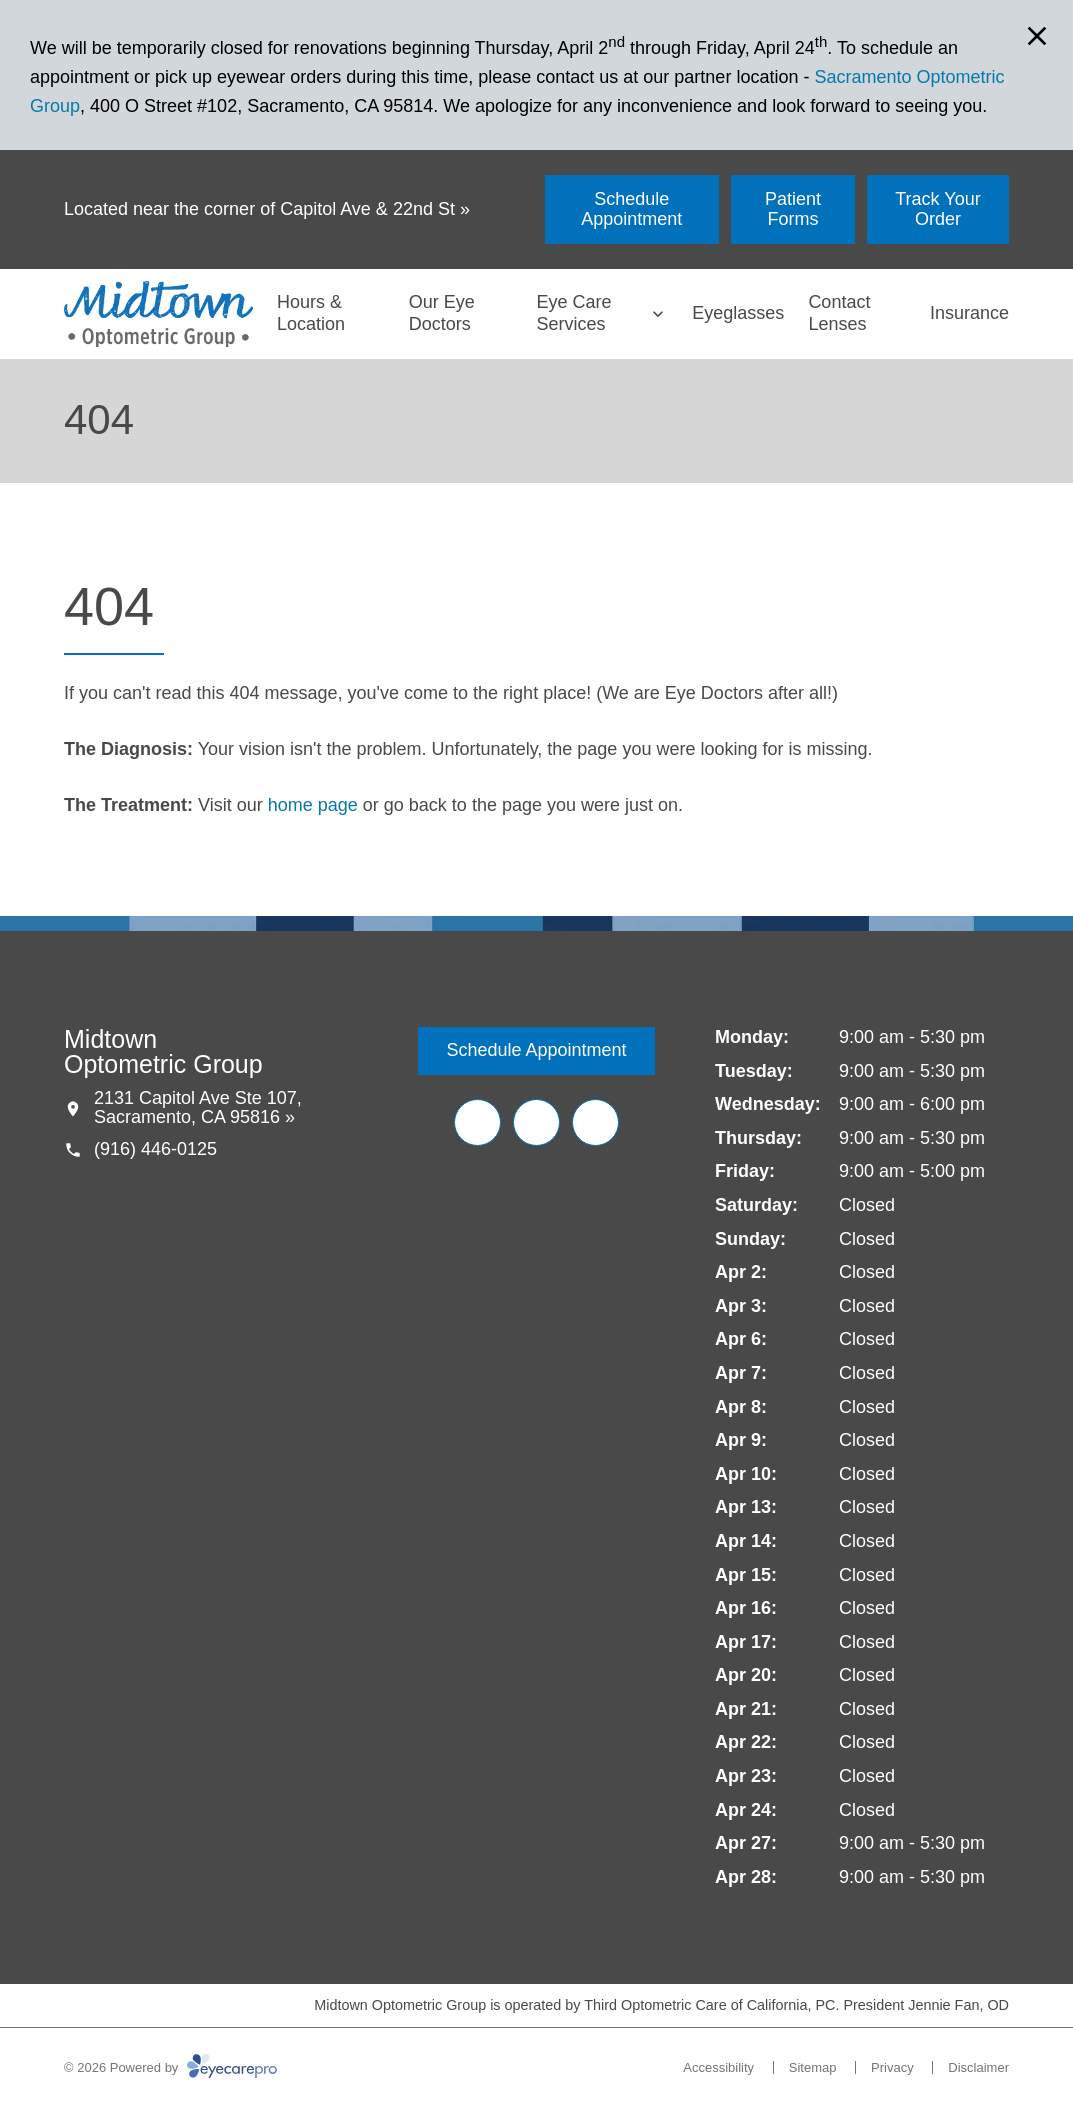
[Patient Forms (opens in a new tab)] (793, 209)
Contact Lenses (839, 313)
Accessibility (718, 2067)
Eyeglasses (738, 313)
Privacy (892, 2067)
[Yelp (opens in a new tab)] (536, 1122)
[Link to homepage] (158, 314)
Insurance (969, 313)
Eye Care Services (573, 313)
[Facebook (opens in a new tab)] (477, 1122)
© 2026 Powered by (170, 2067)
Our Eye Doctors (442, 313)
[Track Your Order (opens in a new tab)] (938, 209)
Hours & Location (311, 313)
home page (313, 805)
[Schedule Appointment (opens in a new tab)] (632, 209)
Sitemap (813, 2067)
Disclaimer (978, 2067)
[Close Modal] (1037, 37)
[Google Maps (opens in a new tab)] (595, 1122)
